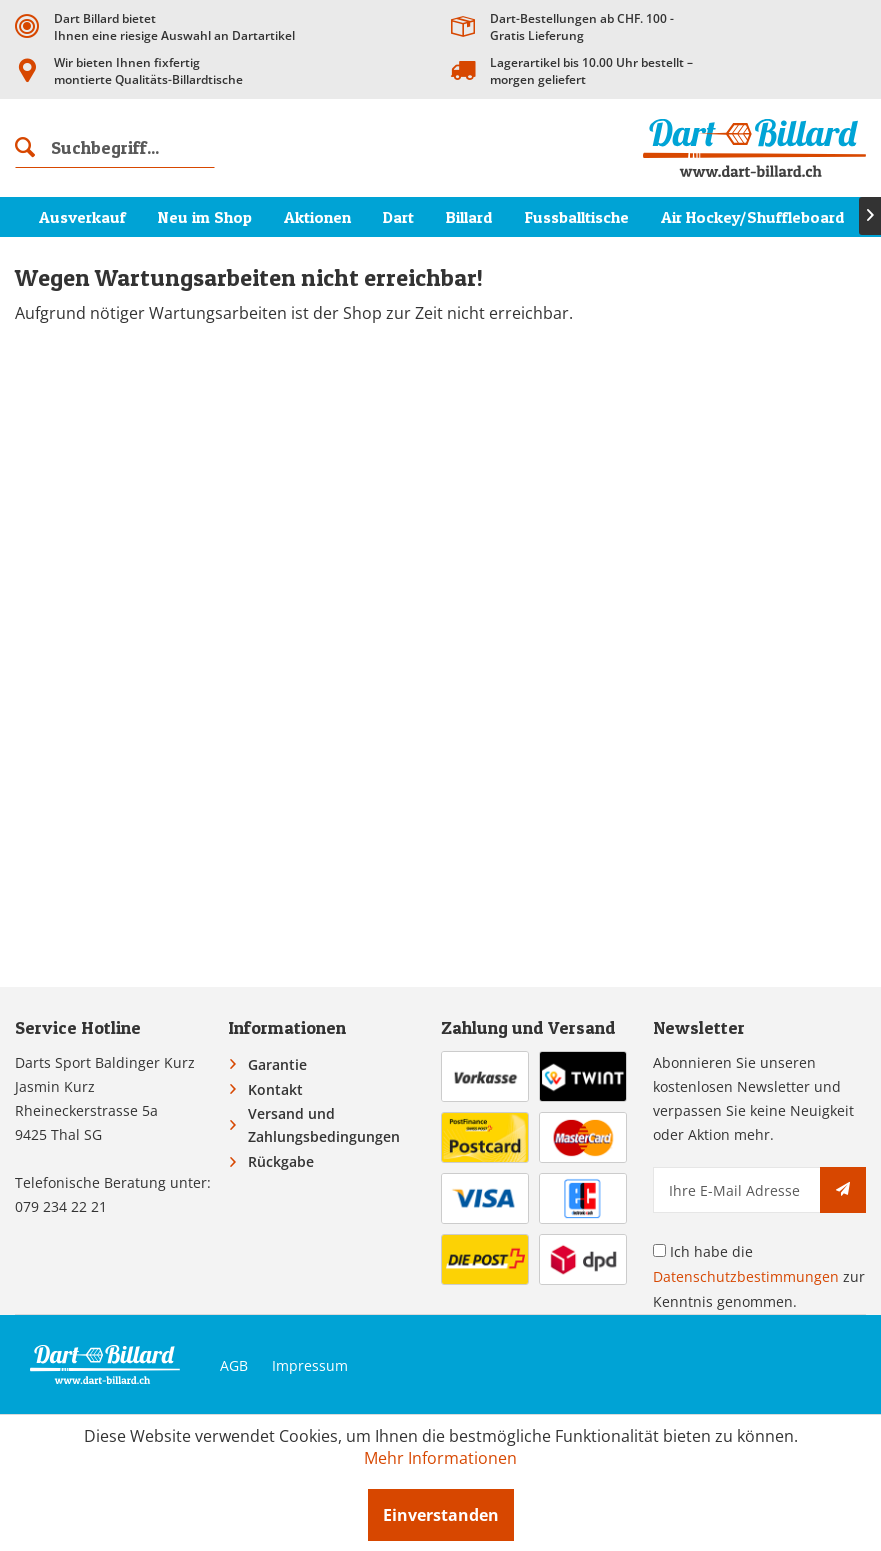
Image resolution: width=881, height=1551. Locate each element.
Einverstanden (441, 1515)
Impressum (310, 1365)
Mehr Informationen (440, 1458)
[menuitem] (115, 148)
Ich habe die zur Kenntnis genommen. (759, 1276)
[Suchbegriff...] (115, 148)
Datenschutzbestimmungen (746, 1276)
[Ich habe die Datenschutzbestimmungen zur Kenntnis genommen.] (659, 1250)
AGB (234, 1365)
